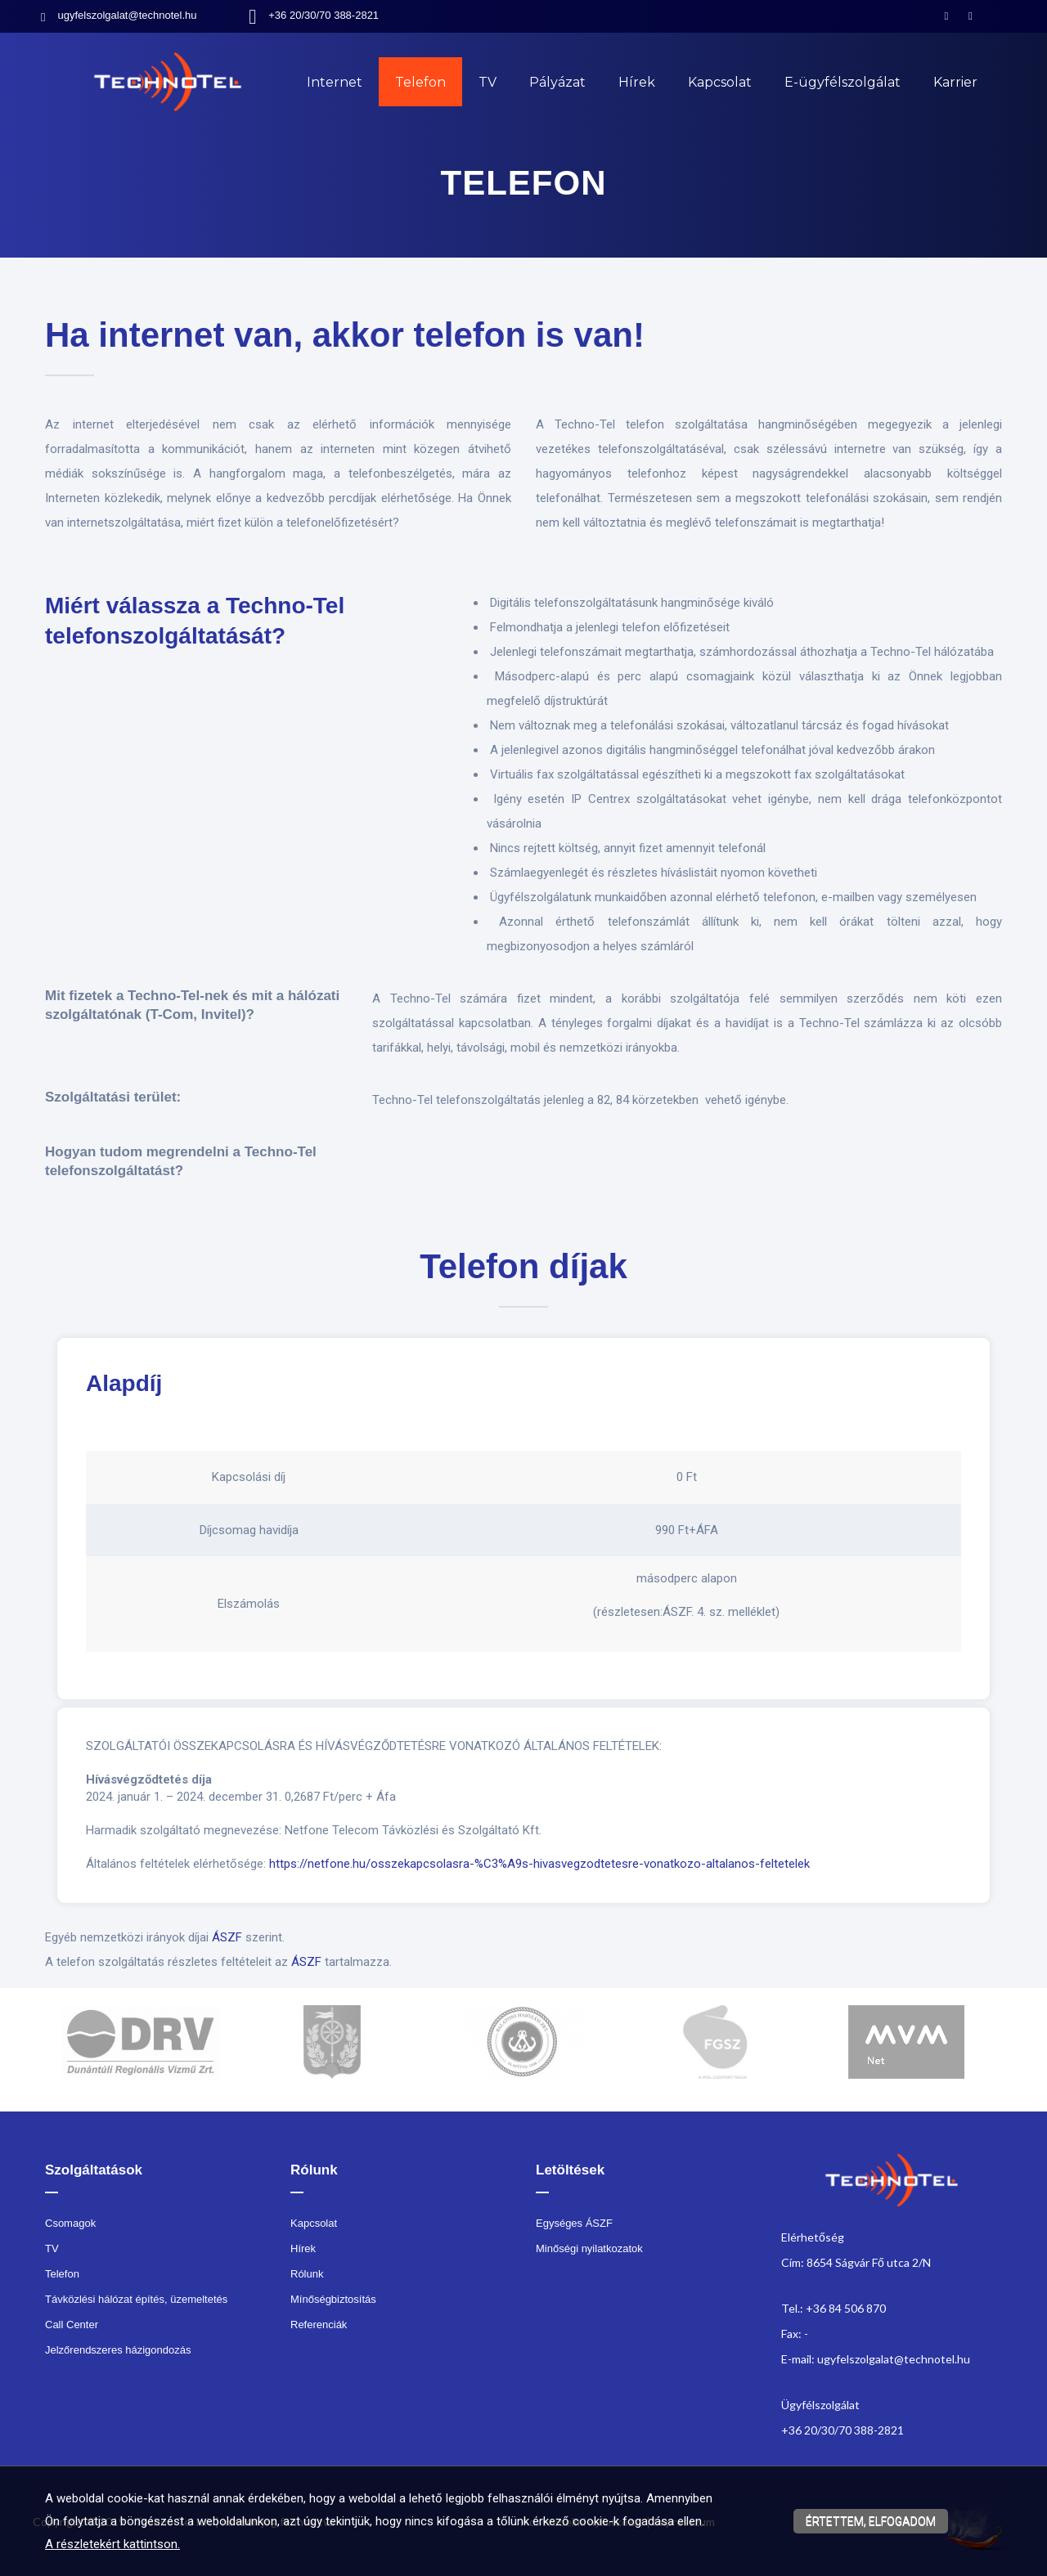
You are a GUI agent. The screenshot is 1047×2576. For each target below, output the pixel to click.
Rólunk (306, 2274)
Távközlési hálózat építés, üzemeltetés (136, 2299)
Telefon (420, 82)
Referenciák (318, 2324)
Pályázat (557, 82)
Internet (334, 82)
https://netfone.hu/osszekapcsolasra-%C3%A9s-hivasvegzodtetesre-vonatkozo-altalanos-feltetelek (539, 1863)
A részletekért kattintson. (112, 2544)
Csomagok (70, 2223)
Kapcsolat (720, 82)
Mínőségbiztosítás (333, 2299)
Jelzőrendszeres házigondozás (118, 2350)
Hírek (636, 82)
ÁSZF (227, 1937)
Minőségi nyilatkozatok (589, 2248)
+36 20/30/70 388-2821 (323, 15)
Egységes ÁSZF (574, 2223)
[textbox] (523, 348)
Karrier (955, 82)
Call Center (71, 2324)
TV (488, 82)
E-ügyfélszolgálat (842, 82)
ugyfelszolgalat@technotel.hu (126, 15)
